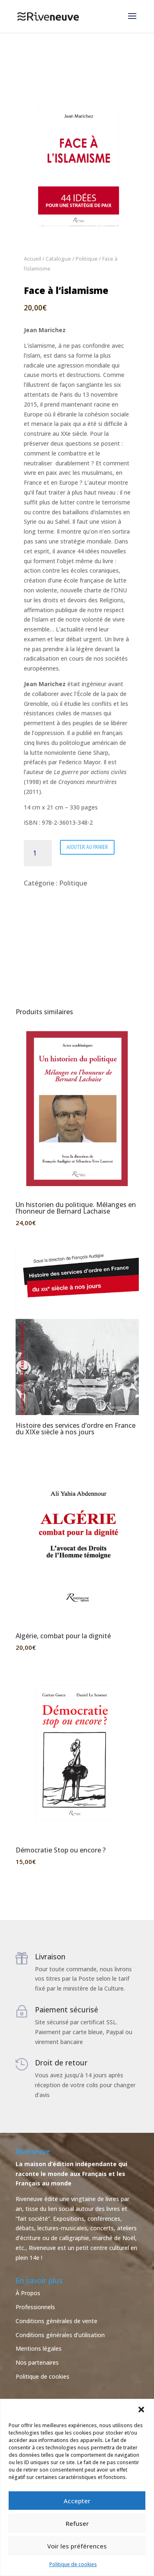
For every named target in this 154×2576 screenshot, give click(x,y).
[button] (141, 2409)
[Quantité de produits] (38, 853)
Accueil (32, 258)
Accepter (77, 2501)
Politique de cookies (73, 2564)
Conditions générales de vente (56, 2321)
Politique (87, 258)
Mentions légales (39, 2348)
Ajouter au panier (87, 847)
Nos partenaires (37, 2362)
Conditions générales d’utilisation (60, 2335)
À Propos (28, 2293)
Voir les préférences (77, 2546)
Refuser (77, 2523)
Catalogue (58, 258)
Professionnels (35, 2307)
